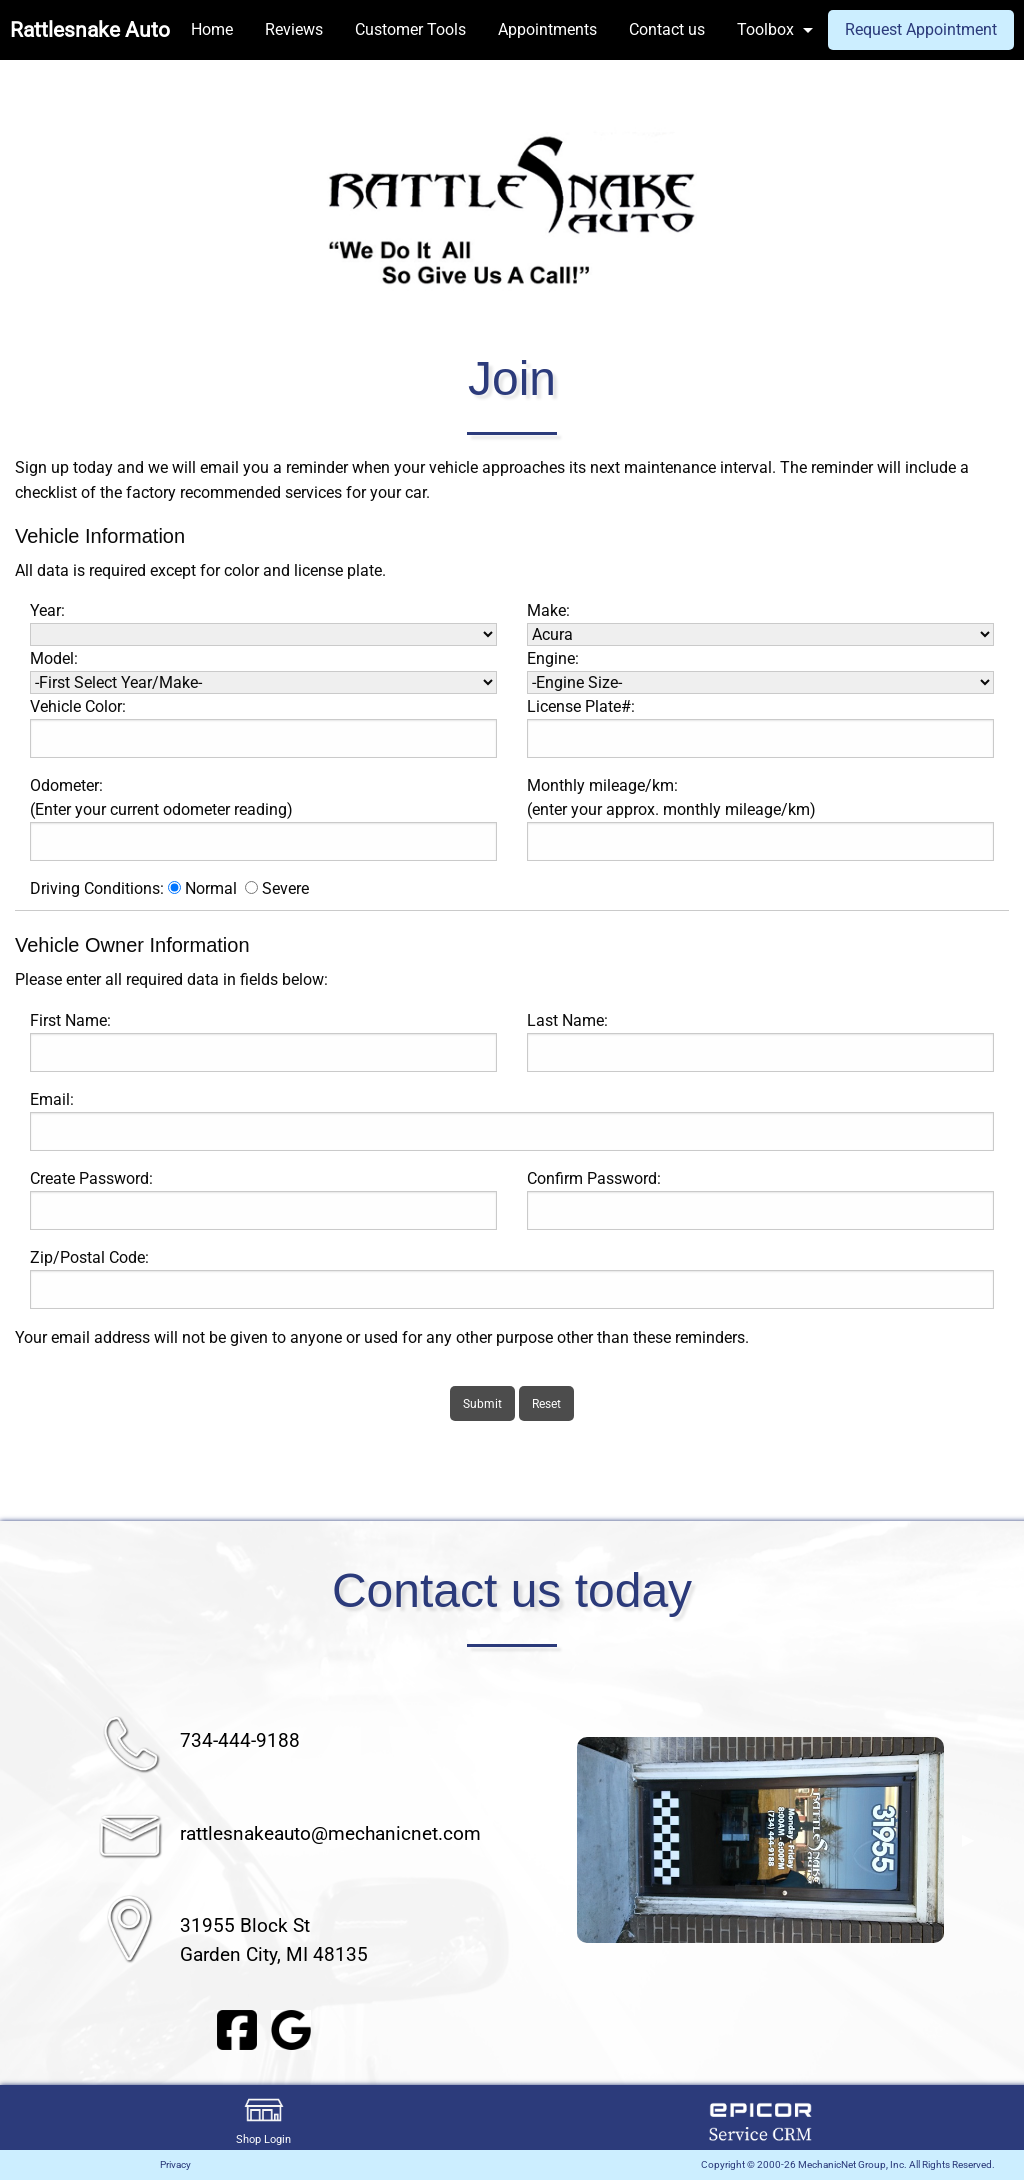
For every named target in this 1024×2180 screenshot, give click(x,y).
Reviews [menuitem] (294, 29)
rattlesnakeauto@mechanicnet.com (330, 1833)
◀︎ (553, 1840)
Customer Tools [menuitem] (410, 29)
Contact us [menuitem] (667, 29)
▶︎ (968, 1840)
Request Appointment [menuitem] (921, 29)
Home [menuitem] (212, 29)
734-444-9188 (240, 1740)
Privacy (175, 2164)
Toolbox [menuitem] (765, 29)
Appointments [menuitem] (547, 29)
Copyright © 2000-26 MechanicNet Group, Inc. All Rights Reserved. (848, 2164)
